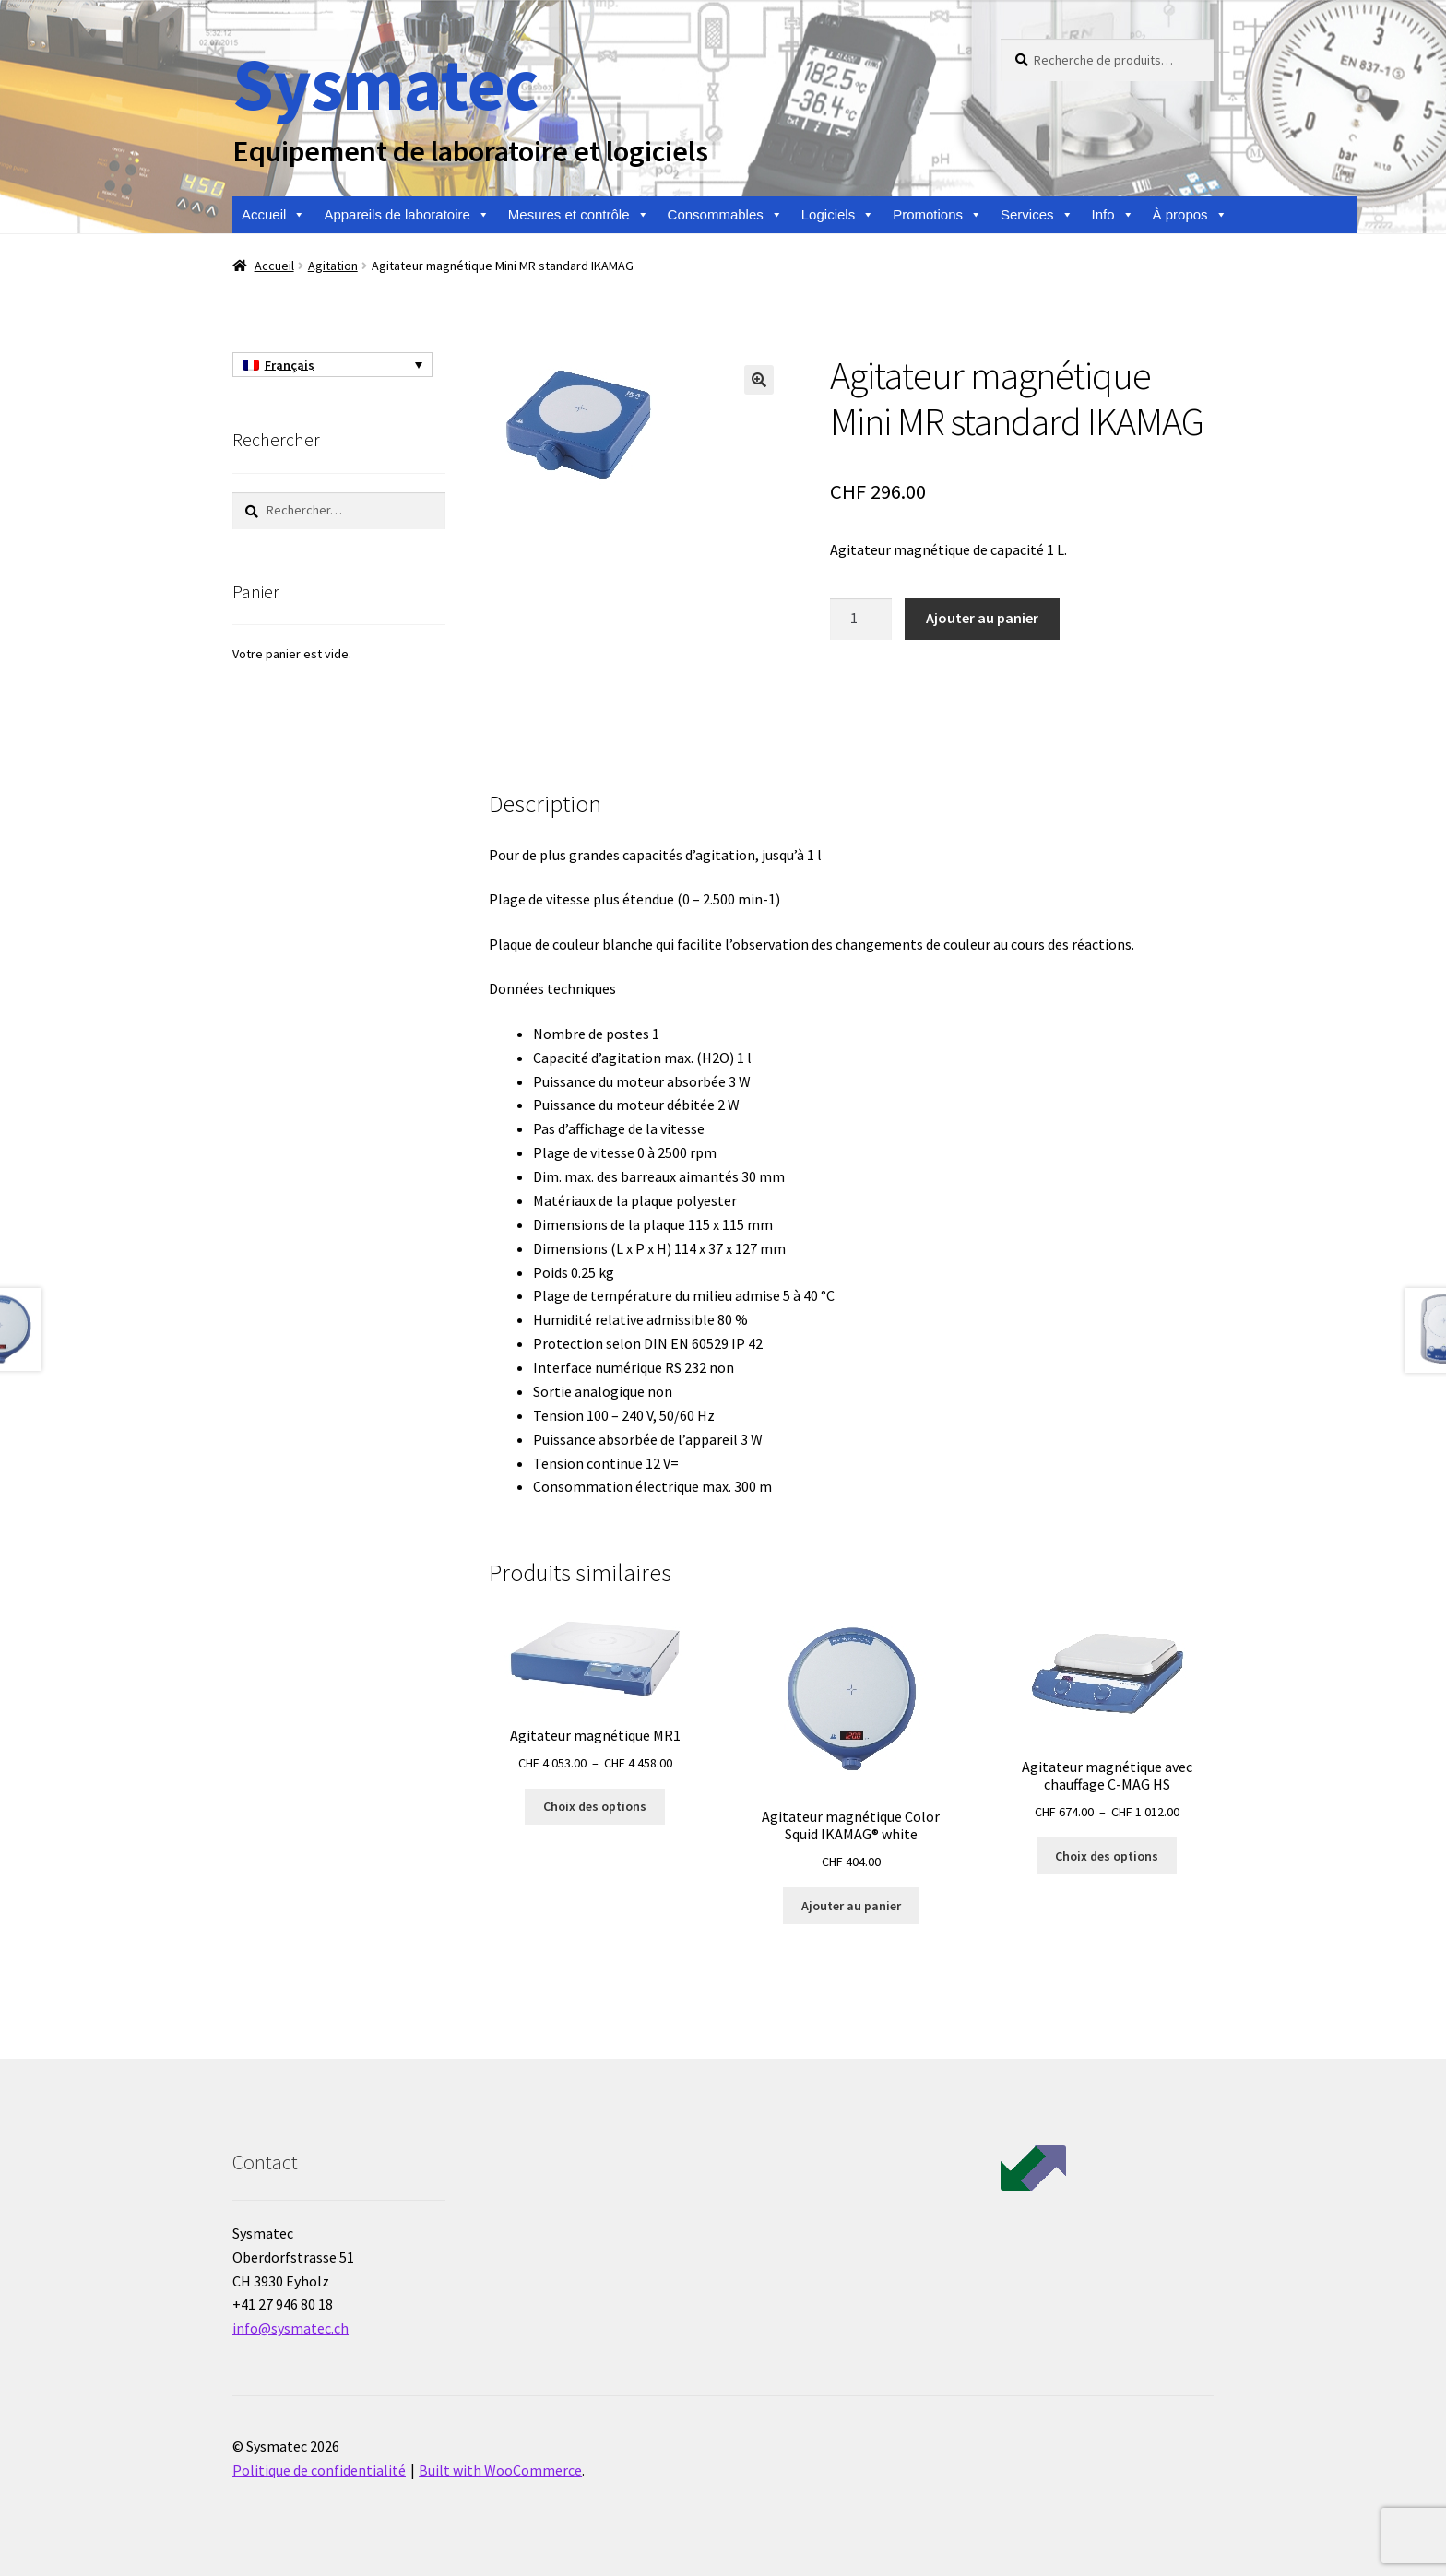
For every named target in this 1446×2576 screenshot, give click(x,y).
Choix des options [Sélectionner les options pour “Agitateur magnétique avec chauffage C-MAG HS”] (1106, 1856)
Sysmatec (385, 83)
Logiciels (837, 214)
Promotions (937, 214)
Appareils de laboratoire (406, 214)
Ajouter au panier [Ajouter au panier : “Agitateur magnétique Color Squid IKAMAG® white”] (851, 1905)
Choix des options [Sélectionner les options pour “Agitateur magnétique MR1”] (594, 1806)
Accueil (273, 214)
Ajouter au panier (982, 618)
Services (1037, 214)
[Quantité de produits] (861, 619)
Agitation (333, 265)
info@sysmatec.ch (290, 2328)
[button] (759, 380)
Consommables (725, 214)
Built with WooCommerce (500, 2470)
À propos (1190, 214)
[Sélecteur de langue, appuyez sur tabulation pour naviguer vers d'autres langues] (332, 365)
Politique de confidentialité (319, 2470)
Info (1113, 214)
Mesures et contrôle (578, 214)
